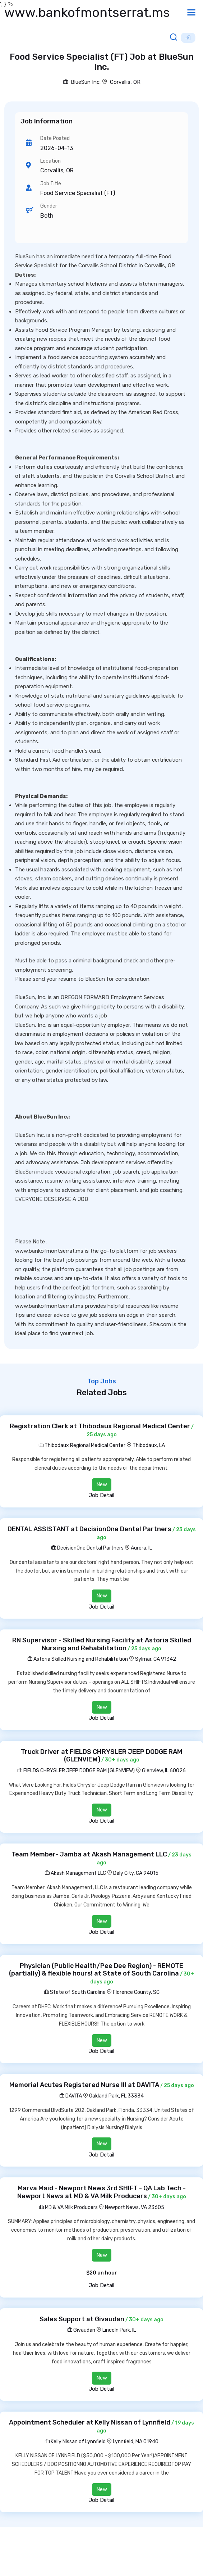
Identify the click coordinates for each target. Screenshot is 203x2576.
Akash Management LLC (75, 1873)
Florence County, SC (136, 1992)
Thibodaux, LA (149, 1445)
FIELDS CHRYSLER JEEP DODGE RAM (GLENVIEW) (76, 1771)
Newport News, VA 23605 (134, 2207)
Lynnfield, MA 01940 (135, 2442)
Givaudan (81, 2330)
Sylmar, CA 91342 (155, 1659)
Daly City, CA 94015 (135, 1873)
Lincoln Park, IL (119, 2330)
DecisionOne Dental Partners (87, 1548)
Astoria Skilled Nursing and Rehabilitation (77, 1659)
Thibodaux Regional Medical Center (81, 1445)
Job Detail (101, 1495)
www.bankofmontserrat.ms (87, 12)
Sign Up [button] (188, 38)
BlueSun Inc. (82, 82)
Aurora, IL (141, 1548)
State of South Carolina (75, 1992)
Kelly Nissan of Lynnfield (75, 2442)
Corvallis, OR (125, 82)
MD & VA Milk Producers (68, 2207)
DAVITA (70, 2096)
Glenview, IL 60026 (164, 1771)
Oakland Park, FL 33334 (116, 2096)
